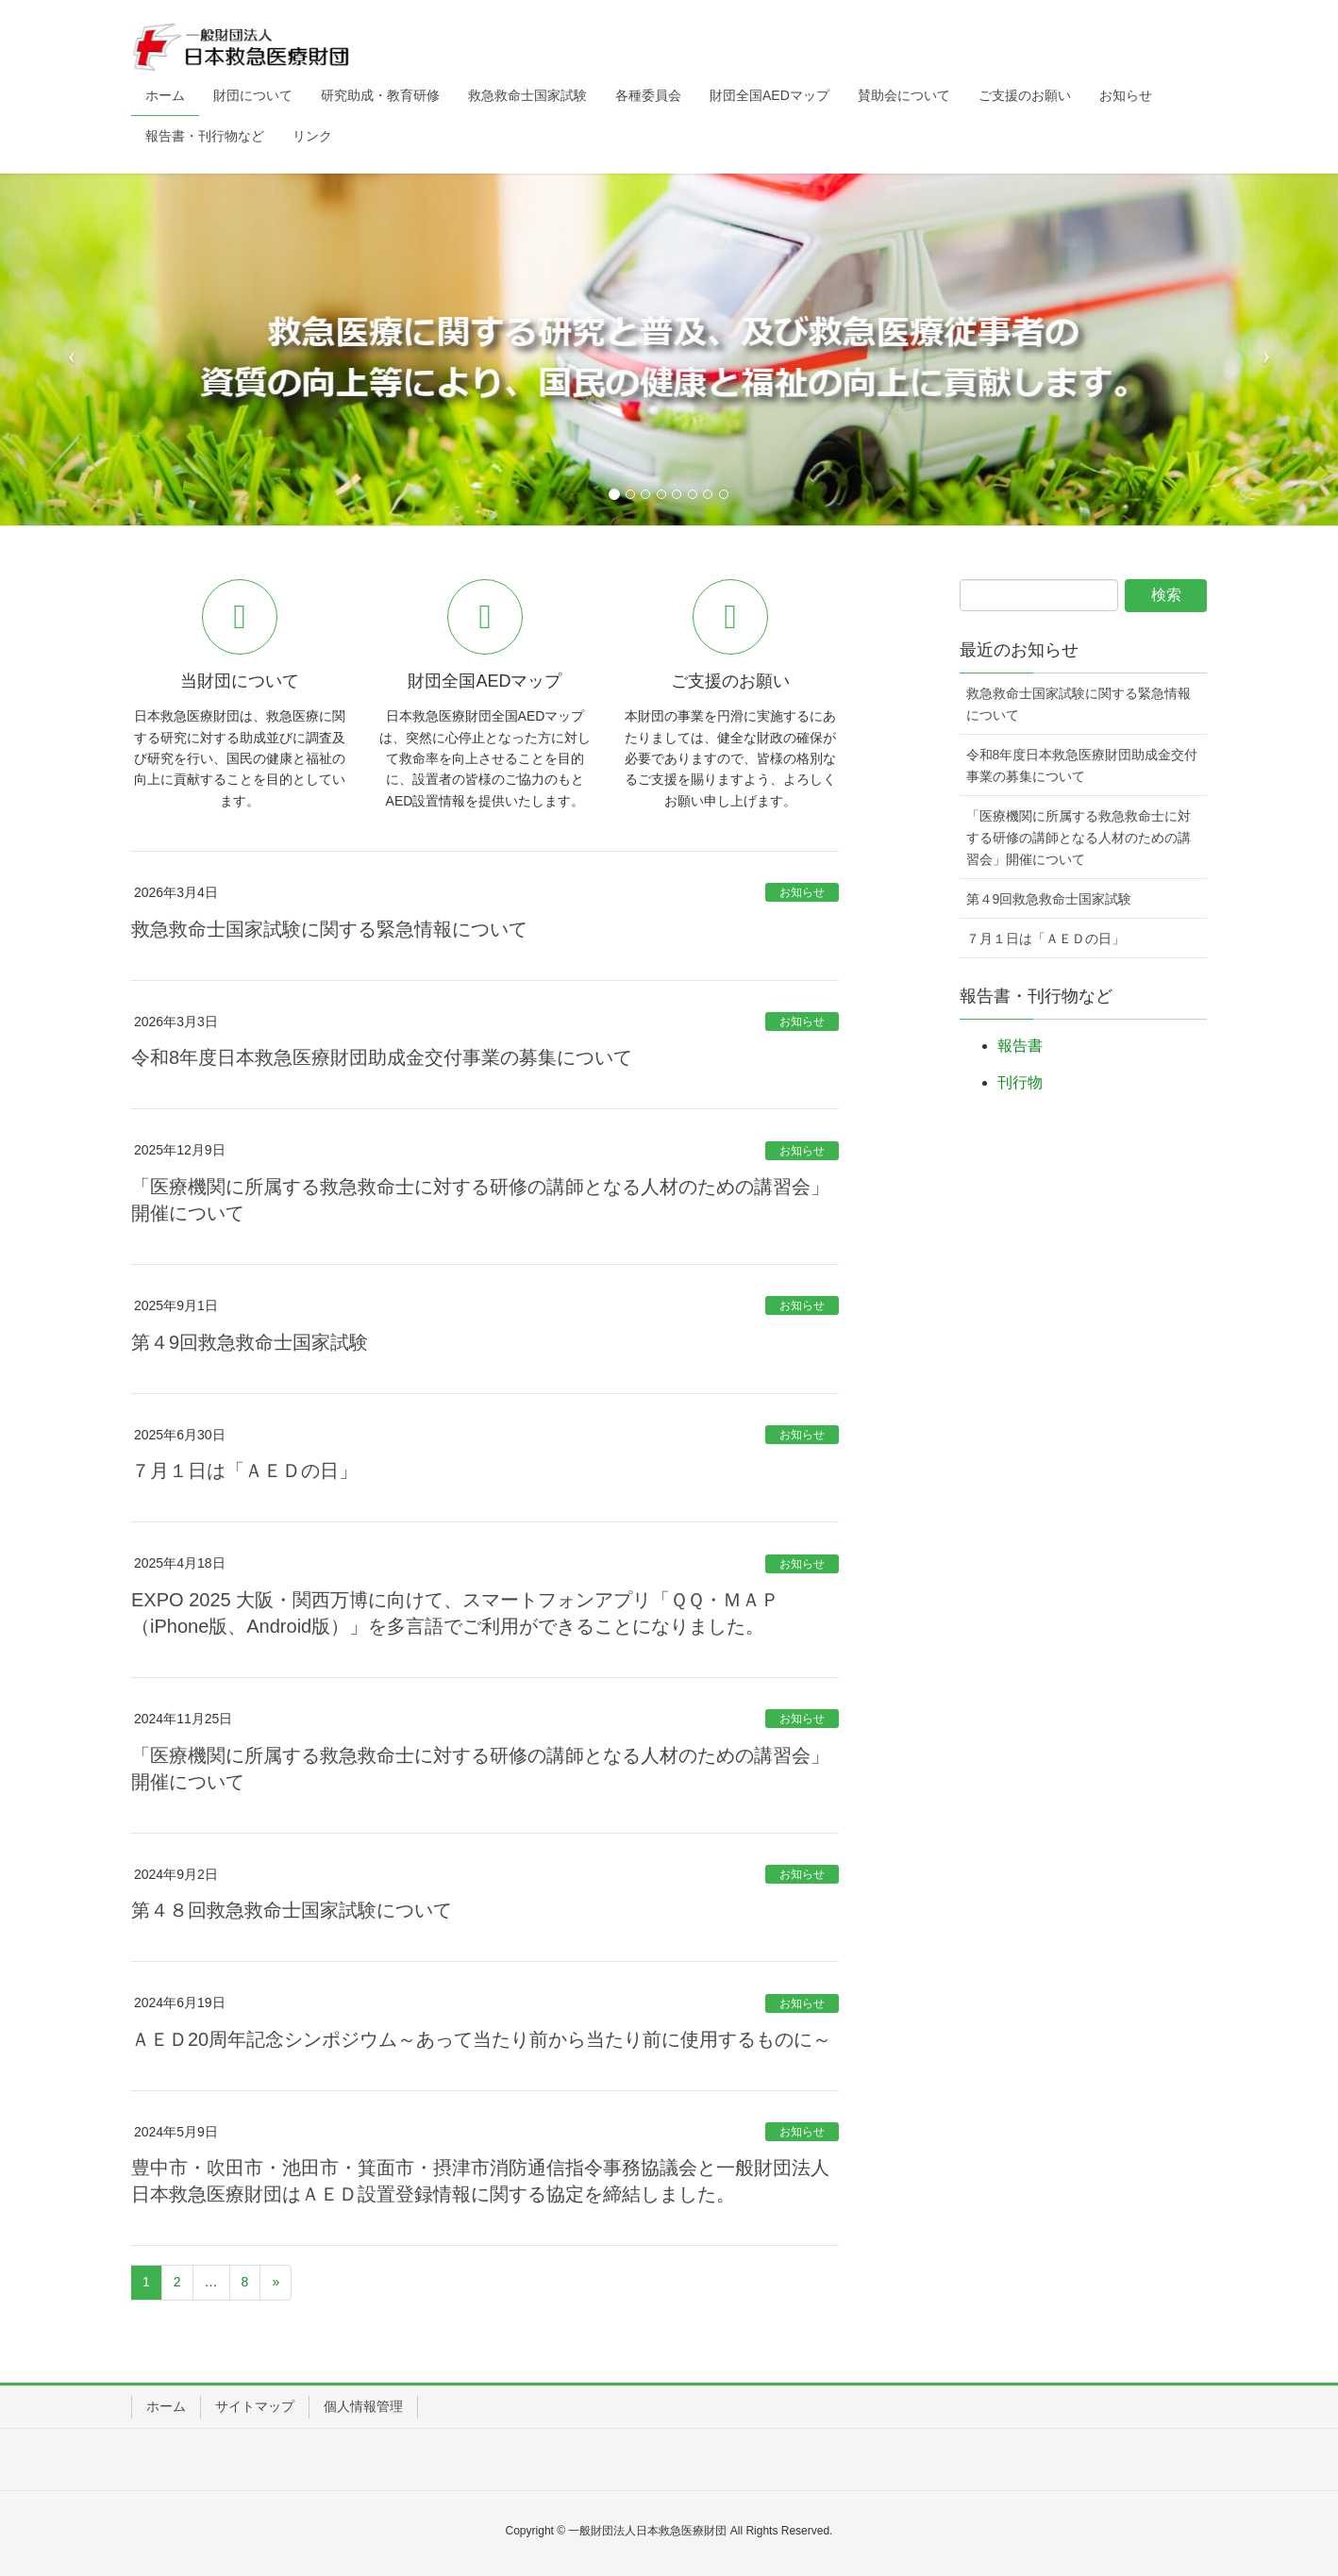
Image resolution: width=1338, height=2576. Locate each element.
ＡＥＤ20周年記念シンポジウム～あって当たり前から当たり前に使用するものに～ (481, 2039)
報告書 (1020, 1046)
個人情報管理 (363, 2406)
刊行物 (1020, 1082)
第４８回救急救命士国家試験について (291, 1910)
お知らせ (802, 892)
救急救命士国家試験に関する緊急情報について (329, 929)
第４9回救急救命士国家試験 (249, 1342)
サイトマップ (254, 2406)
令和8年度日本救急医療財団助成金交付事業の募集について (381, 1057)
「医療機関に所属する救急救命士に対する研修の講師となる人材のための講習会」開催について (1078, 837)
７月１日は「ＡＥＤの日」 (244, 1470)
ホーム (166, 2406)
